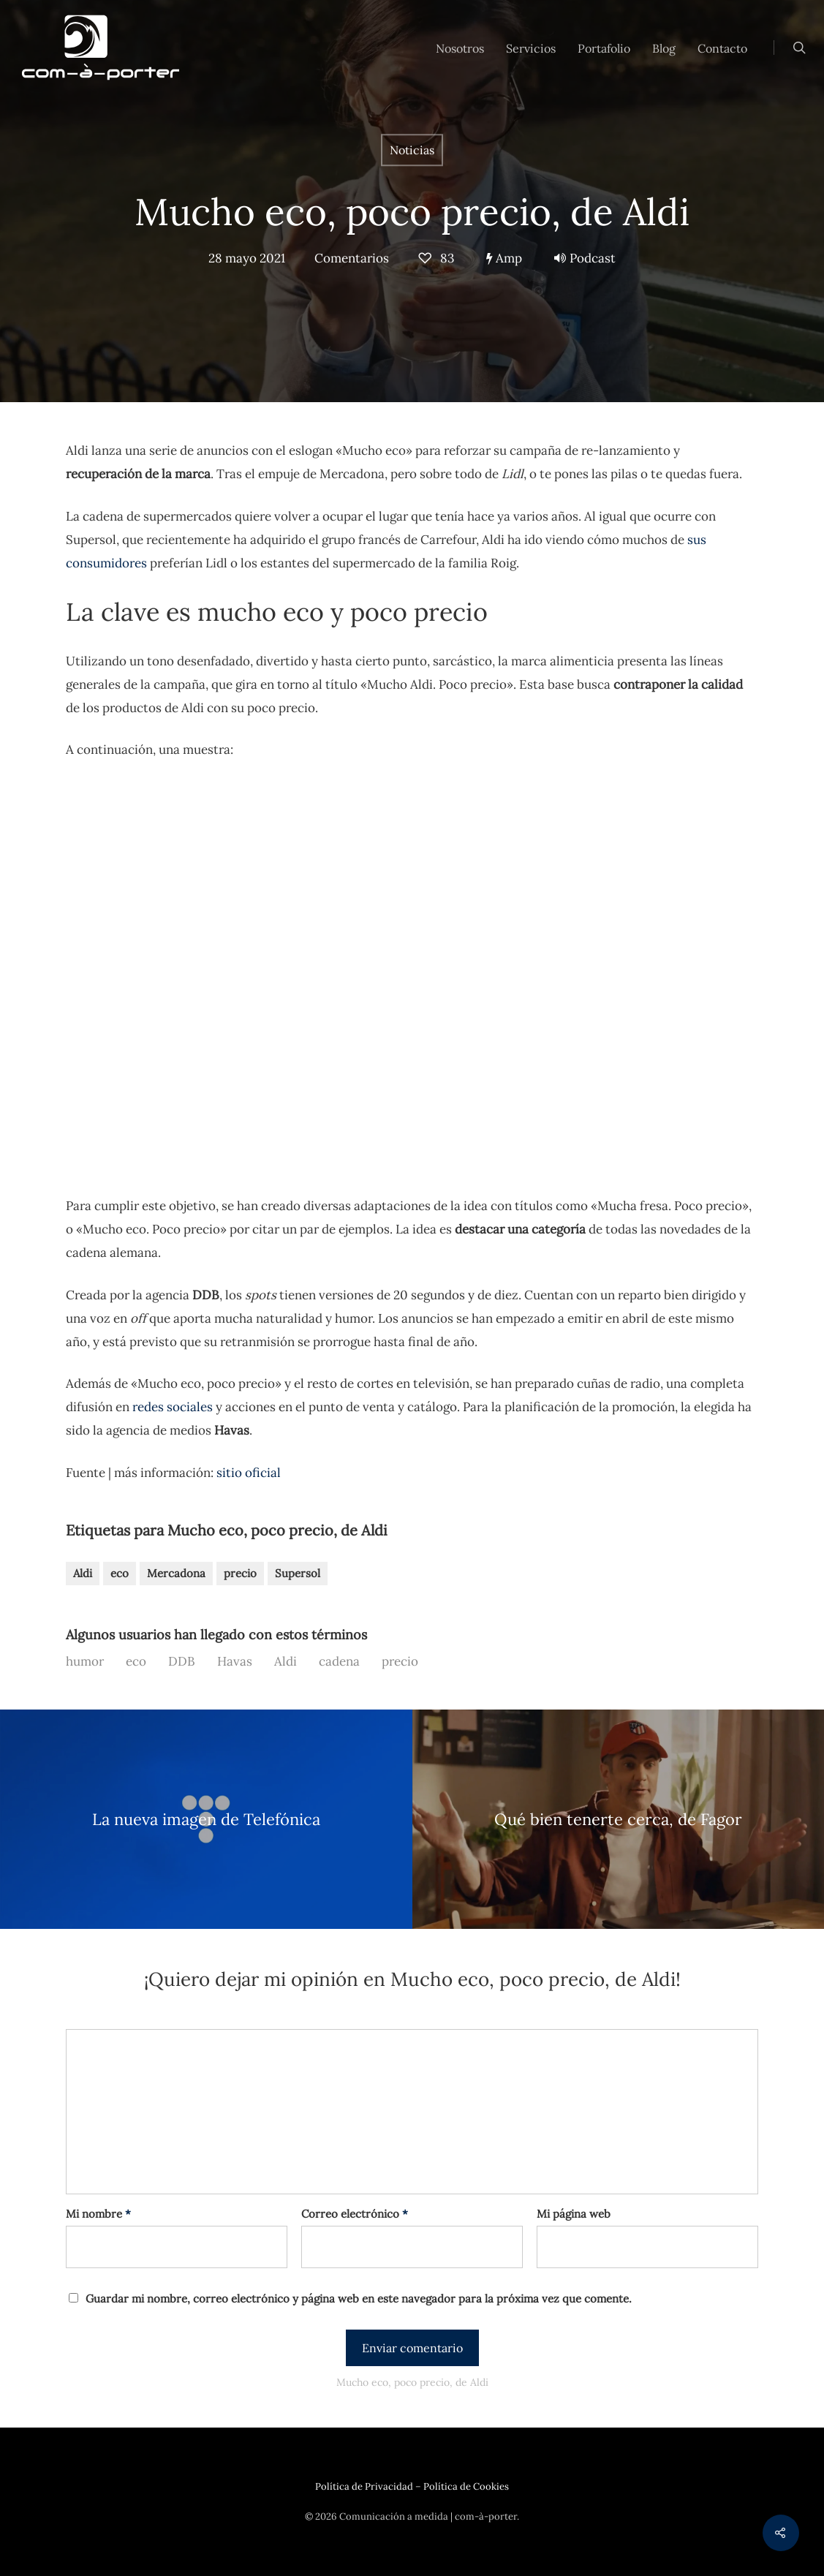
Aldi (82, 1573)
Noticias (412, 150)
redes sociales (172, 1407)
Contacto (722, 48)
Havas (234, 1661)
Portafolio (604, 48)
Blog (664, 48)
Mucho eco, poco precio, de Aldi (412, 211)
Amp (504, 258)
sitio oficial (248, 1473)
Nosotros (460, 48)
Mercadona (176, 1573)
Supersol (297, 1573)
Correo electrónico (354, 2214)
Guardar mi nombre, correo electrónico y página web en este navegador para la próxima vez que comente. (359, 2298)
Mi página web (574, 2214)
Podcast (585, 258)
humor (85, 1661)
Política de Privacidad (364, 2486)
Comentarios (351, 258)
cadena (339, 1661)
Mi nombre (98, 2214)
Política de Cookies (466, 2486)
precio (240, 1573)
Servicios (531, 48)
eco (119, 1573)
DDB (181, 1661)
